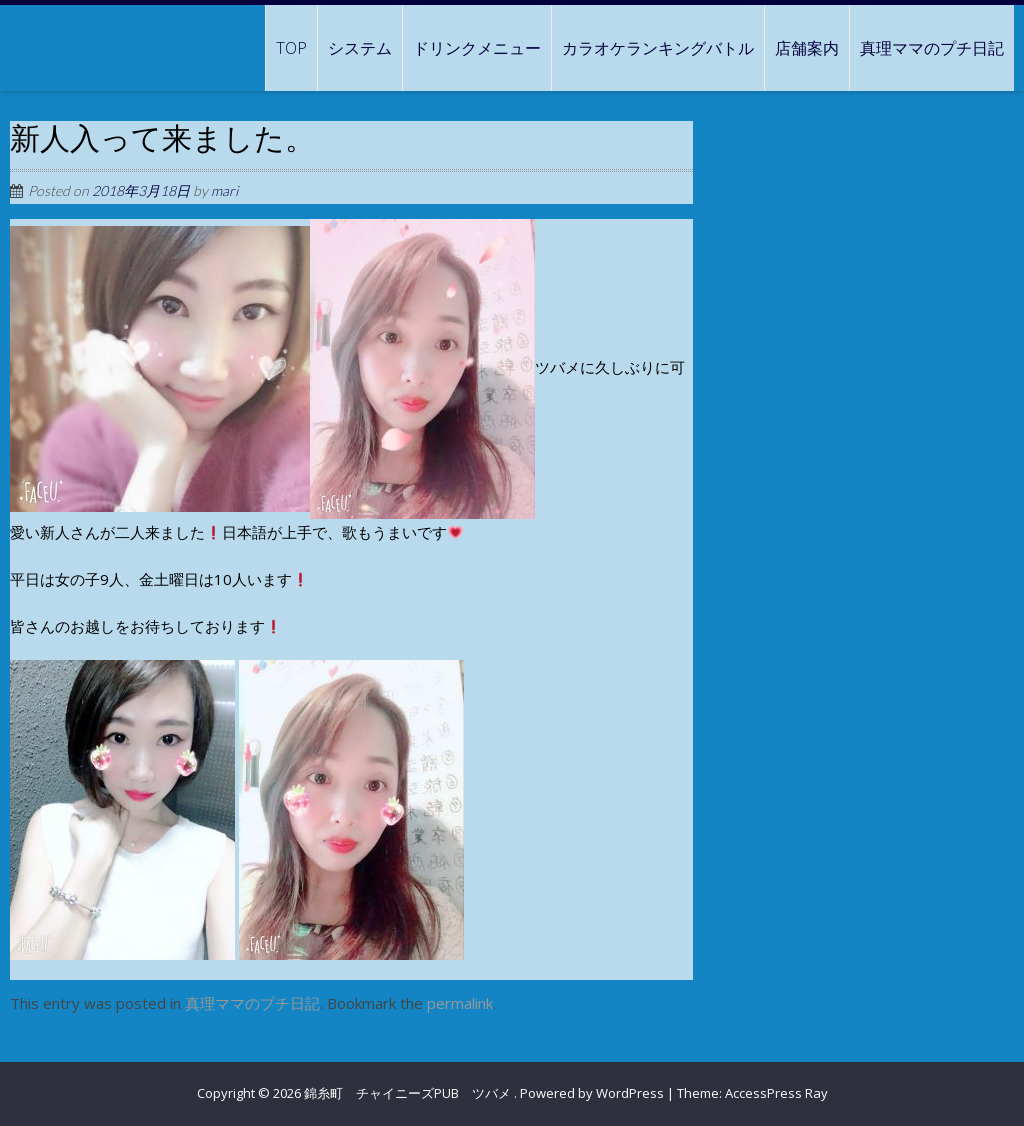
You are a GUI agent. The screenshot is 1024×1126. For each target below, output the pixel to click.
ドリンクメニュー (477, 48)
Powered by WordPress (592, 1093)
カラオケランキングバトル (658, 48)
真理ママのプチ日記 (932, 48)
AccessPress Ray (776, 1093)
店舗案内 (807, 48)
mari (224, 190)
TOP (291, 48)
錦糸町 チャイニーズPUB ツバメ (409, 1093)
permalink (460, 1003)
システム (360, 48)
